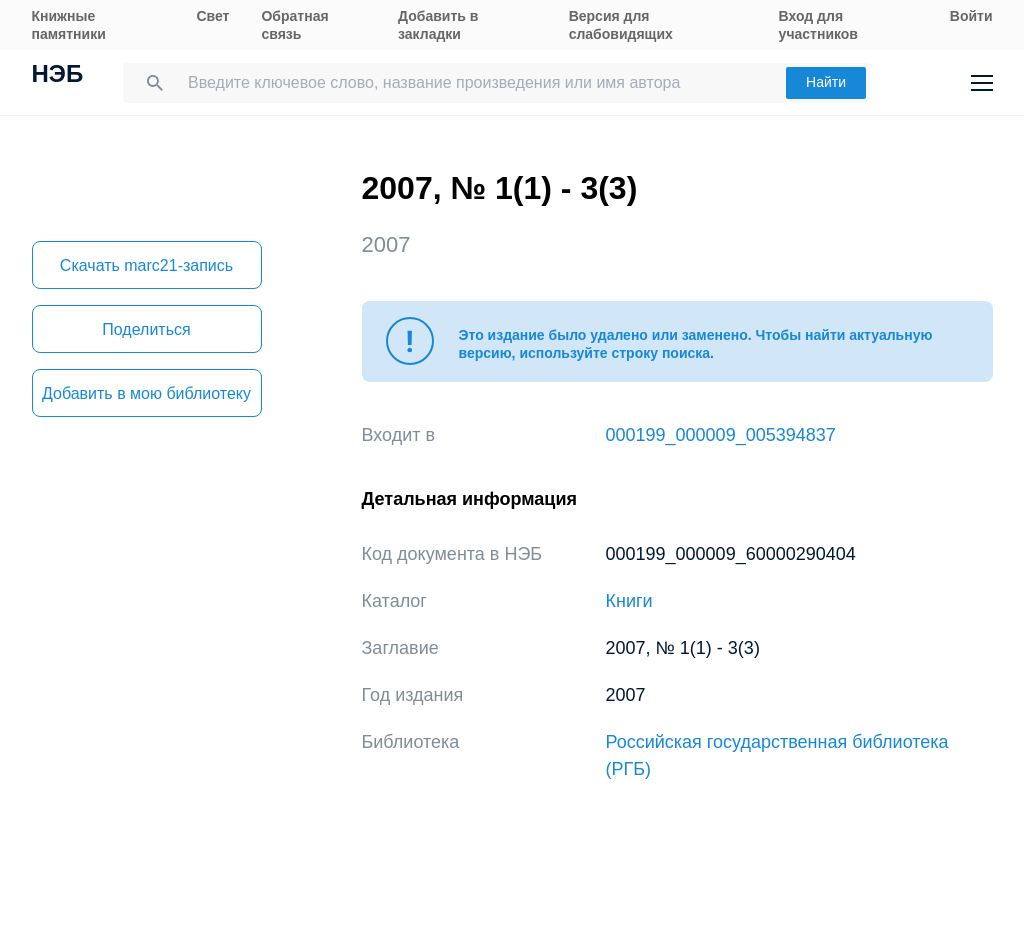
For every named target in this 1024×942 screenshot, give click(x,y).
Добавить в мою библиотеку (146, 393)
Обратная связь (294, 25)
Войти (971, 16)
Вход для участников (818, 25)
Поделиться (146, 329)
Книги (629, 601)
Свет (212, 16)
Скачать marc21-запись (146, 265)
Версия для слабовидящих (621, 25)
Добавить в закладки (438, 25)
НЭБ (58, 76)
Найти (826, 82)
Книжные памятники (69, 25)
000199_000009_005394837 (721, 435)
